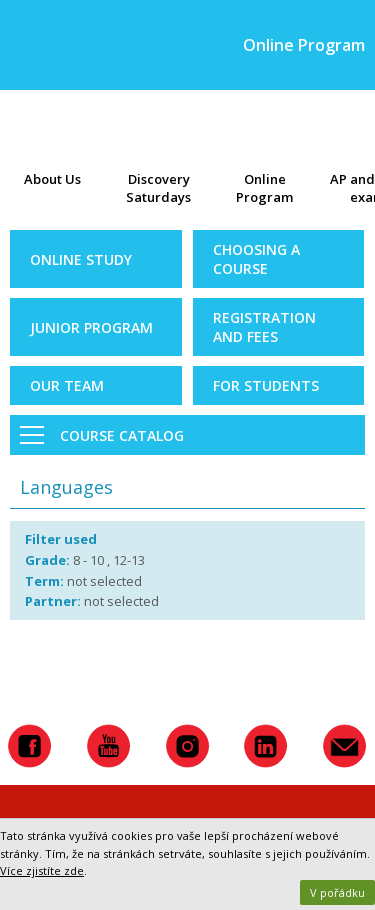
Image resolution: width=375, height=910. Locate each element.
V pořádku (337, 892)
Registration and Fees (264, 327)
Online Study (81, 259)
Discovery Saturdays (158, 188)
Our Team (67, 385)
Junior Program (91, 327)
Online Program (264, 188)
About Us (52, 179)
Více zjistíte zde (42, 870)
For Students (266, 385)
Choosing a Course (256, 259)
